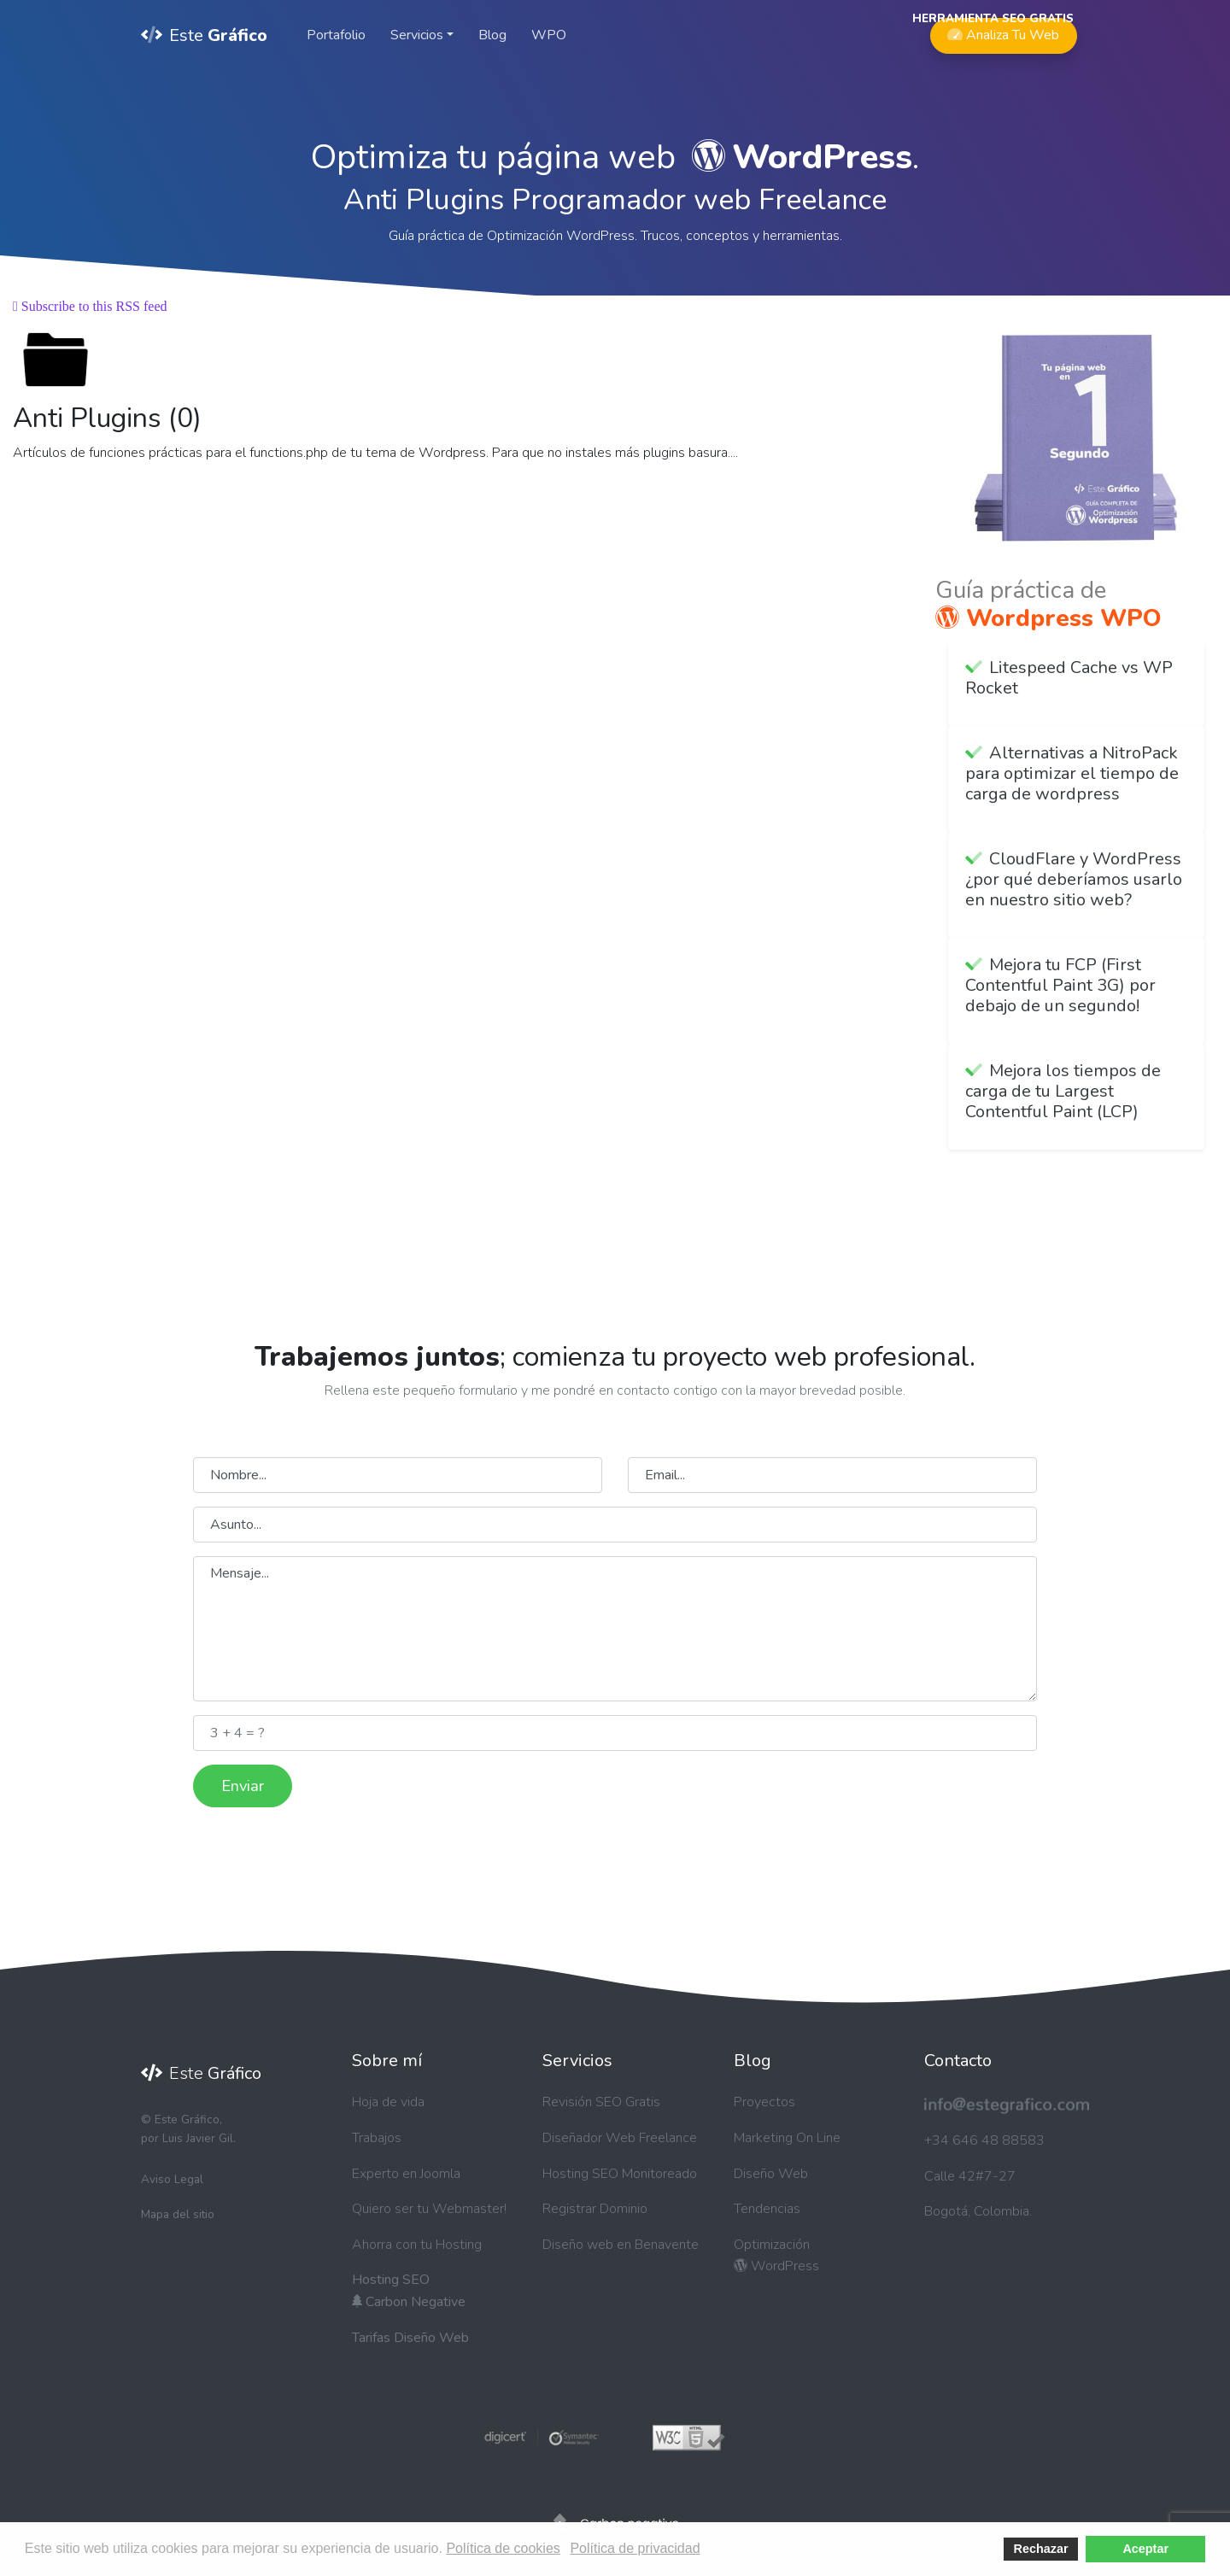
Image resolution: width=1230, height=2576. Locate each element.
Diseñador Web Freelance (619, 2137)
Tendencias (767, 2208)
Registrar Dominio (594, 2208)
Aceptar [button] (1145, 2549)
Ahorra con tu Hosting (417, 2244)
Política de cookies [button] (502, 2548)
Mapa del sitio (177, 2214)
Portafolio (336, 35)
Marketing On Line (787, 2137)
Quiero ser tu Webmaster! (429, 2208)
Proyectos (764, 2102)
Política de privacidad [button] (635, 2548)
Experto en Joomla (406, 2173)
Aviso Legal (172, 2179)
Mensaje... (615, 1628)
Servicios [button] (416, 35)
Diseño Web (771, 2173)
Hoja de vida (388, 2102)
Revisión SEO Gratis (601, 2102)
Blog (492, 35)
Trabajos (376, 2137)
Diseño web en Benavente (620, 2244)
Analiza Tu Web (1003, 31)
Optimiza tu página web (611, 157)
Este (204, 35)
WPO (548, 35)
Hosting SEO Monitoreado (619, 2173)
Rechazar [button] (1041, 2549)
